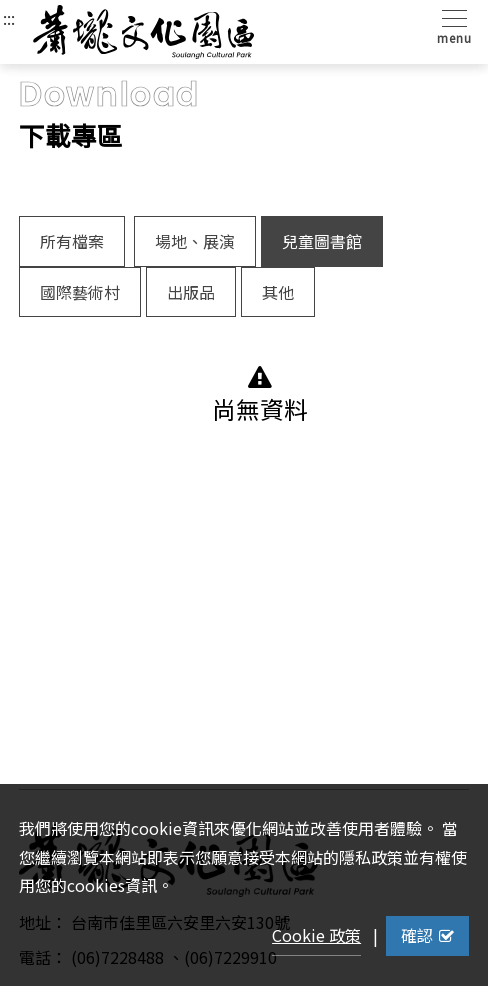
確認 (427, 935)
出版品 (191, 292)
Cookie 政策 (316, 935)
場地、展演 (195, 241)
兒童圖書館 (322, 241)
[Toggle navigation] (450, 25)
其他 (278, 292)
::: (9, 18)
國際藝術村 (80, 292)
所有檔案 (72, 241)
